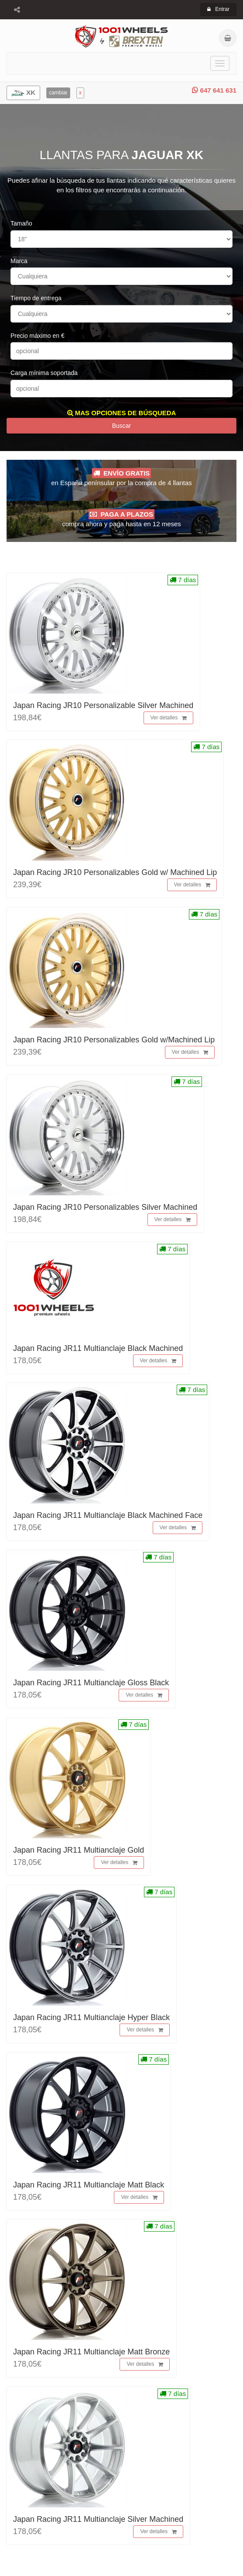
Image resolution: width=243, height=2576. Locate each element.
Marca (18, 260)
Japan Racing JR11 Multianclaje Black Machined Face (107, 1515)
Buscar (121, 425)
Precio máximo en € (37, 335)
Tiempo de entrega (36, 298)
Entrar (218, 9)
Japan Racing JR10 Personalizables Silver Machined (105, 1207)
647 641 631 (214, 90)
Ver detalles (169, 718)
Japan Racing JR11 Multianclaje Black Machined (98, 1348)
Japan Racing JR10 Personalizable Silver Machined (103, 705)
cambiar (58, 93)
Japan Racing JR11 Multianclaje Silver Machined (98, 2519)
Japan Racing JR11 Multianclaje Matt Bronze (91, 2351)
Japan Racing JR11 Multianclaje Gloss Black (91, 1682)
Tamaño (21, 223)
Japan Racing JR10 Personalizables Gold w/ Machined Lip (115, 872)
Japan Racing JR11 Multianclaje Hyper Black (91, 2017)
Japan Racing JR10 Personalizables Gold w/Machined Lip (114, 1039)
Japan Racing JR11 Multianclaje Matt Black (88, 2184)
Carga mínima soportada (44, 372)
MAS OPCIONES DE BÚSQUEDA (121, 413)
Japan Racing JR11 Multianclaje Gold (78, 1850)
